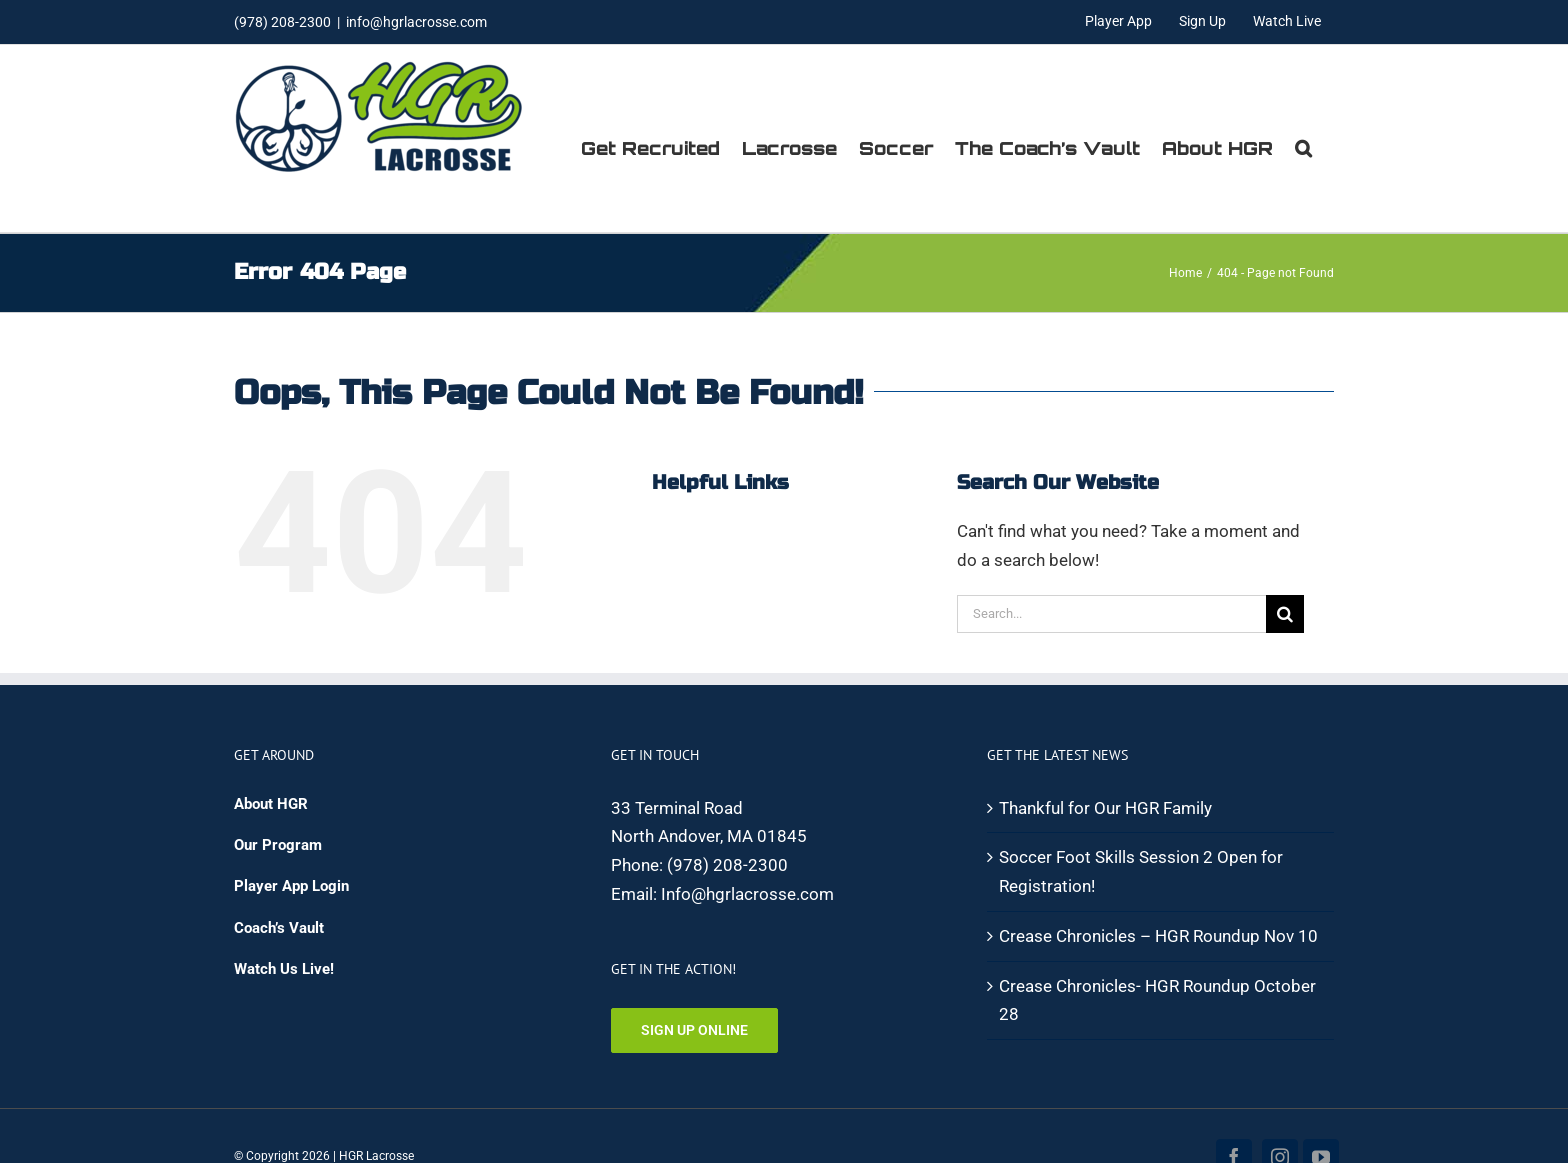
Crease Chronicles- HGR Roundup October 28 (1157, 1000)
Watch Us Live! (284, 969)
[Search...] (1111, 614)
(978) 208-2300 (727, 865)
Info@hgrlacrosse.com (747, 894)
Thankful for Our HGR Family (1105, 808)
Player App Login (291, 886)
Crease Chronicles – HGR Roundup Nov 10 (1158, 936)
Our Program (278, 845)
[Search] (1285, 614)
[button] (1303, 148)
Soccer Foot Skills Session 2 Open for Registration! (1141, 871)
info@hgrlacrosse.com (416, 22)
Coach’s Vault (279, 928)
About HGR (271, 804)
